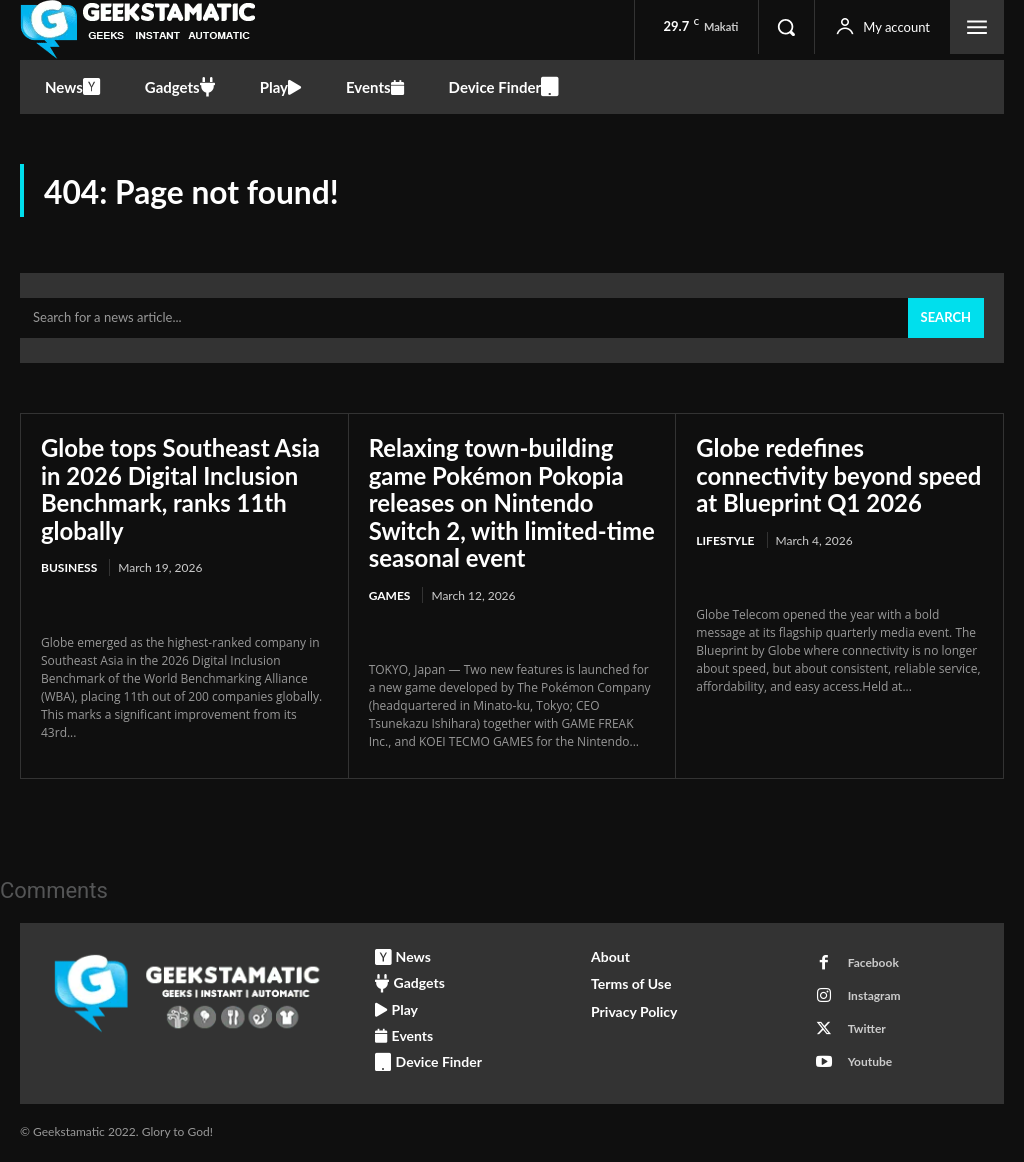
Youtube (870, 1062)
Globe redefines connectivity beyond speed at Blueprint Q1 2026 (839, 475)
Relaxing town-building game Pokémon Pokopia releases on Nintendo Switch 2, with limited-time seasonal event (497, 502)
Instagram (874, 996)
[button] (786, 27)
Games (390, 595)
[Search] (946, 319)
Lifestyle (725, 540)
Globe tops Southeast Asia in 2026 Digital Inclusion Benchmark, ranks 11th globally (181, 489)
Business (69, 568)
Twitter (867, 1029)
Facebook (873, 963)
